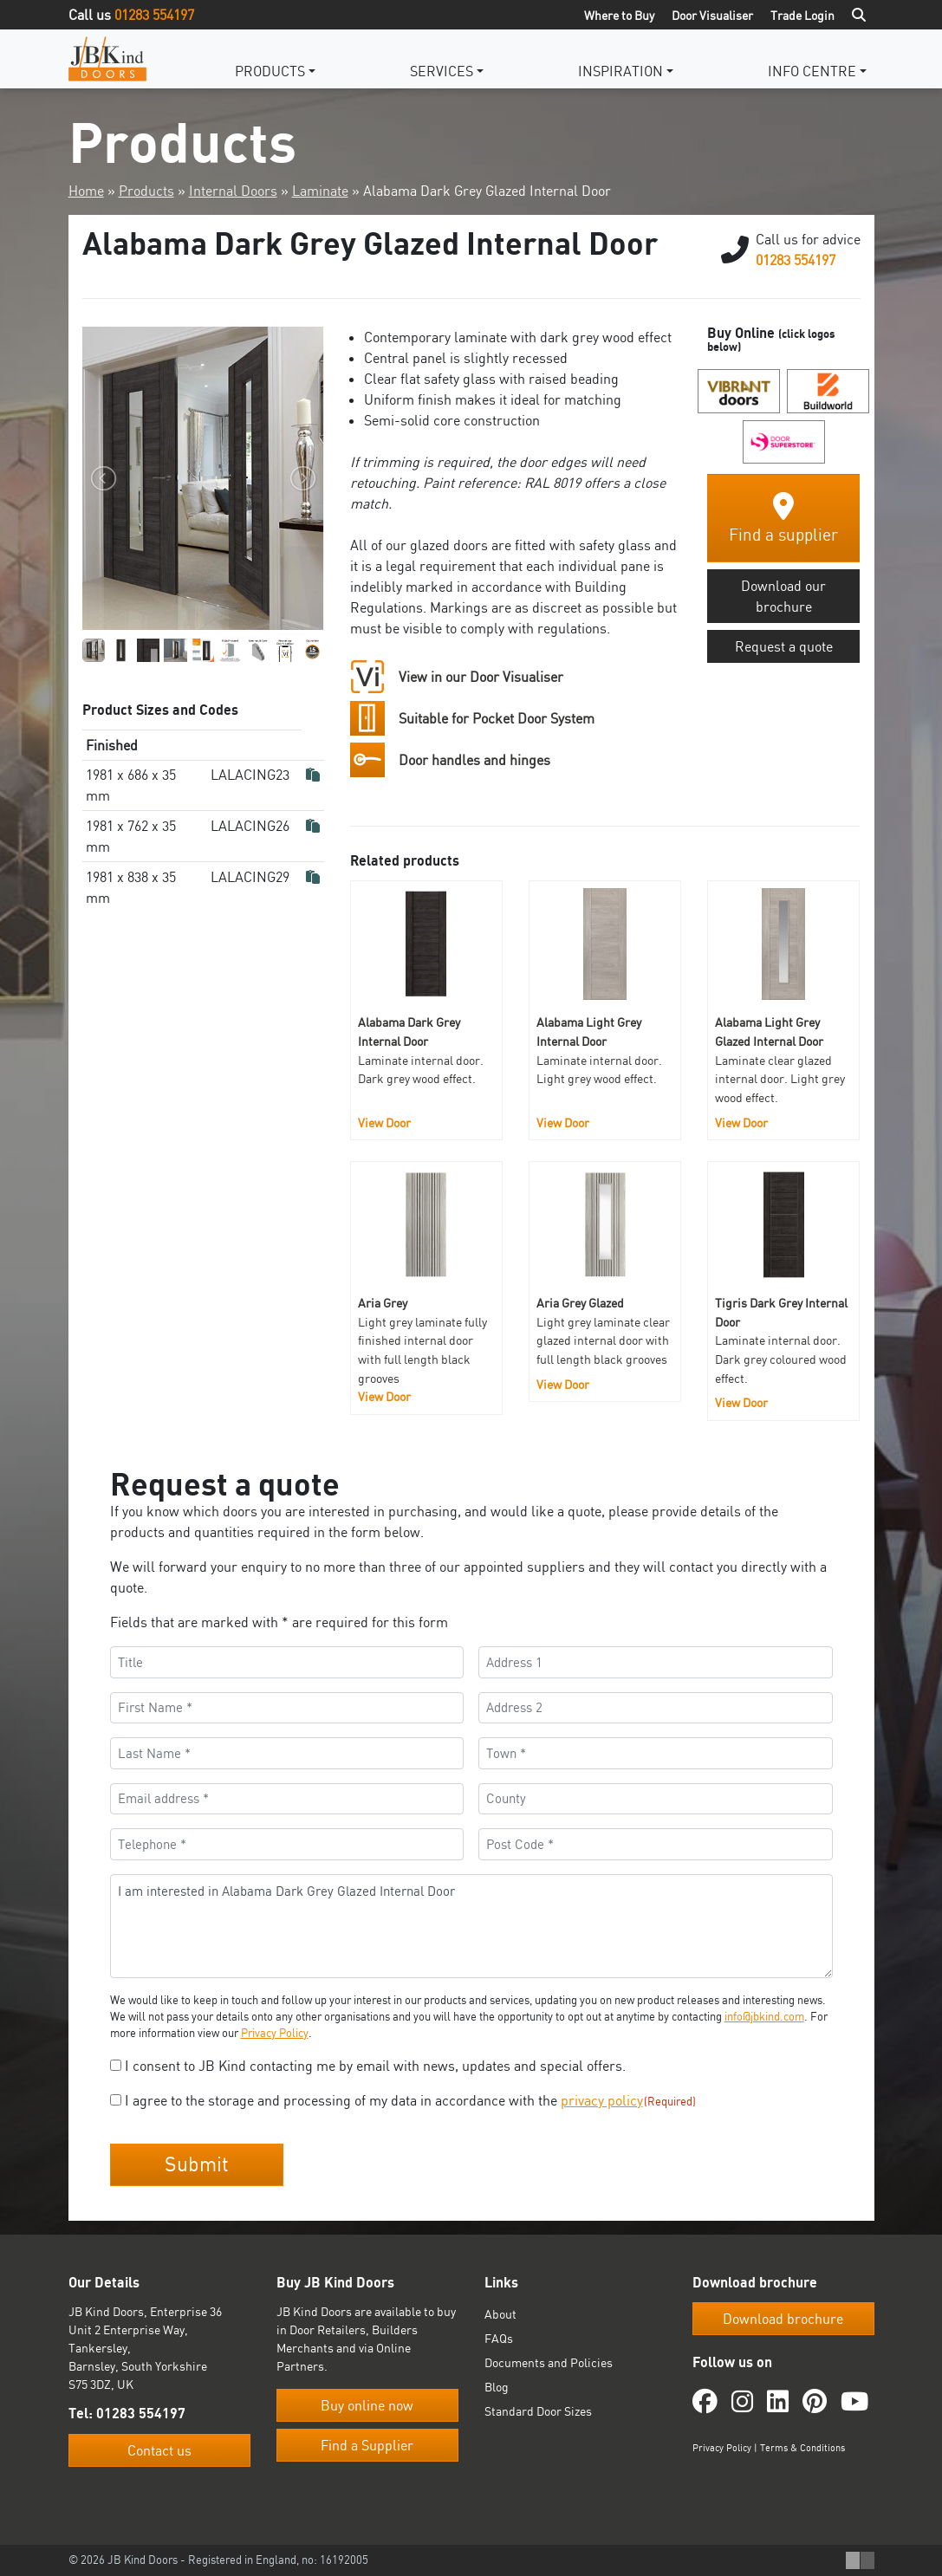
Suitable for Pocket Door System (496, 718)
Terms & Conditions (802, 2448)
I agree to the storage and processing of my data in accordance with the (411, 2100)
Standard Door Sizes (538, 2411)
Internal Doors (233, 190)
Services (441, 71)
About (500, 2314)
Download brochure (783, 2318)
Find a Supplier (367, 2445)
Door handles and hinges (474, 760)
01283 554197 (154, 14)
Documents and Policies (548, 2362)
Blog (496, 2386)
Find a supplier (783, 518)
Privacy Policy (275, 2033)
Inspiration (620, 71)
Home (86, 190)
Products (270, 71)
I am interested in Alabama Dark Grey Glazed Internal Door (471, 1926)
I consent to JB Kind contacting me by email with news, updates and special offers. (375, 2065)
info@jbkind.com (764, 2016)
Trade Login (802, 15)
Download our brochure (783, 596)
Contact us (159, 2450)
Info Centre (812, 71)
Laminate (320, 190)
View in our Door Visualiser (481, 676)
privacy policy (602, 2100)
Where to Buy (619, 15)
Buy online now (367, 2405)
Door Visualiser (712, 15)
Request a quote (784, 646)
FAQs (498, 2338)
